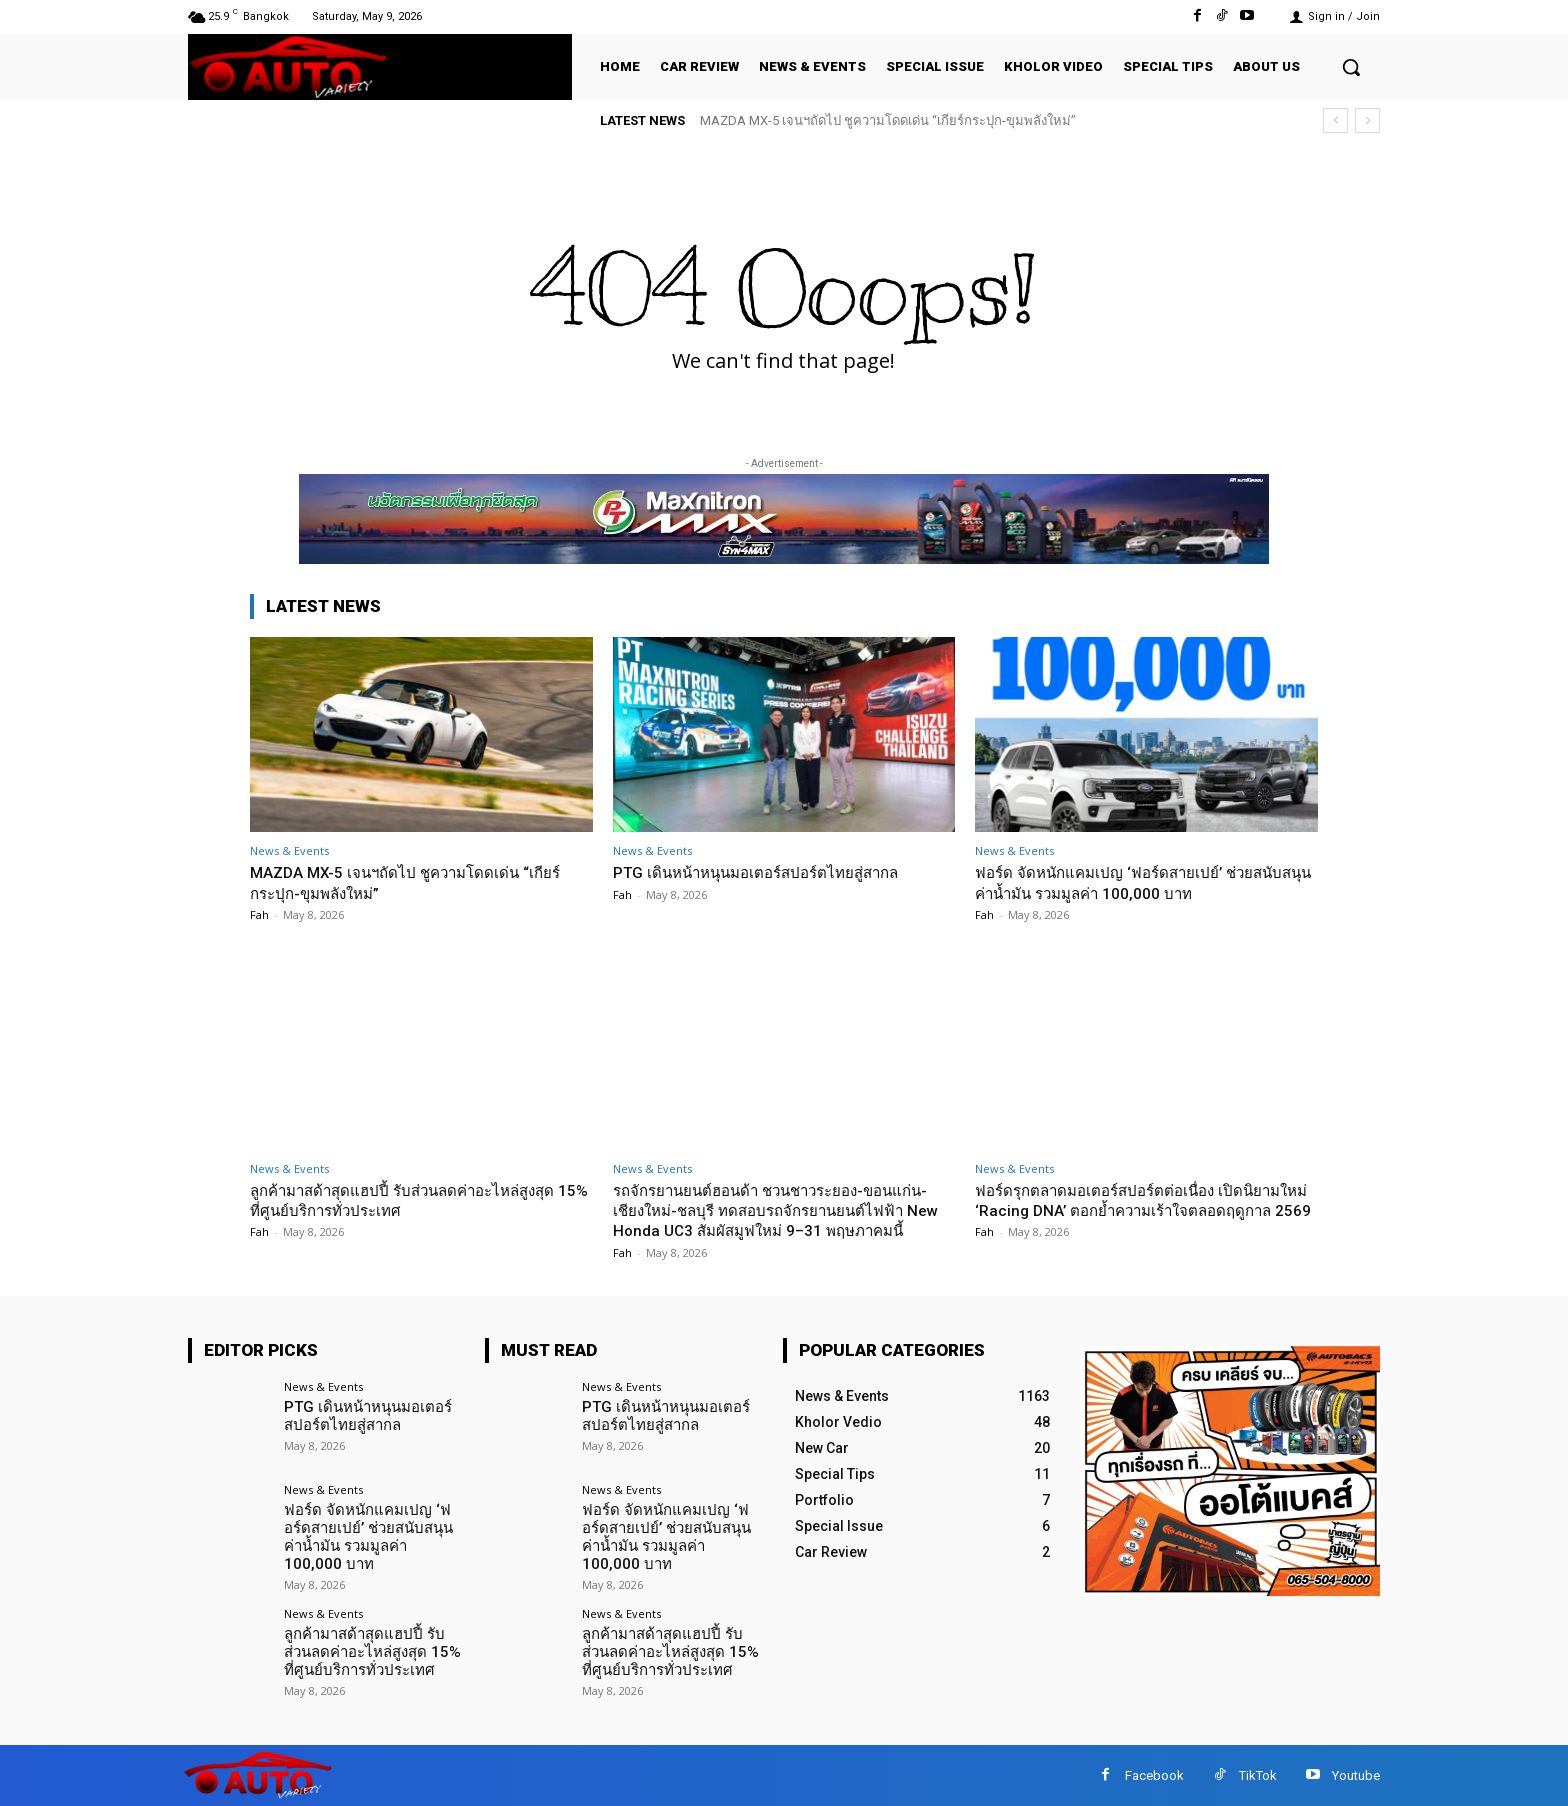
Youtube (1356, 1775)
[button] (1351, 67)
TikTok (1258, 1775)
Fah (259, 914)
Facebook (1154, 1775)
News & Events (289, 850)
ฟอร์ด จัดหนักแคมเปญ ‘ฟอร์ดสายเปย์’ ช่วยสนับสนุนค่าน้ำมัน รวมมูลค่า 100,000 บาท (1131, 882)
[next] (1367, 120)
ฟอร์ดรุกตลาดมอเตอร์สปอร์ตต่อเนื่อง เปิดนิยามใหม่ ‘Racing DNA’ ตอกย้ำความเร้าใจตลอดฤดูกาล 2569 (1132, 1210)
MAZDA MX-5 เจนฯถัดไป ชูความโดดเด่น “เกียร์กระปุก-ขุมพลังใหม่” (888, 120)
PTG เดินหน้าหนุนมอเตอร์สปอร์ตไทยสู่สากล (775, 872)
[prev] (1335, 120)
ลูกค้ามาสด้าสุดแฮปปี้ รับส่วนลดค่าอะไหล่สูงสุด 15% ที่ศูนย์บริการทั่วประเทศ (402, 1200)
